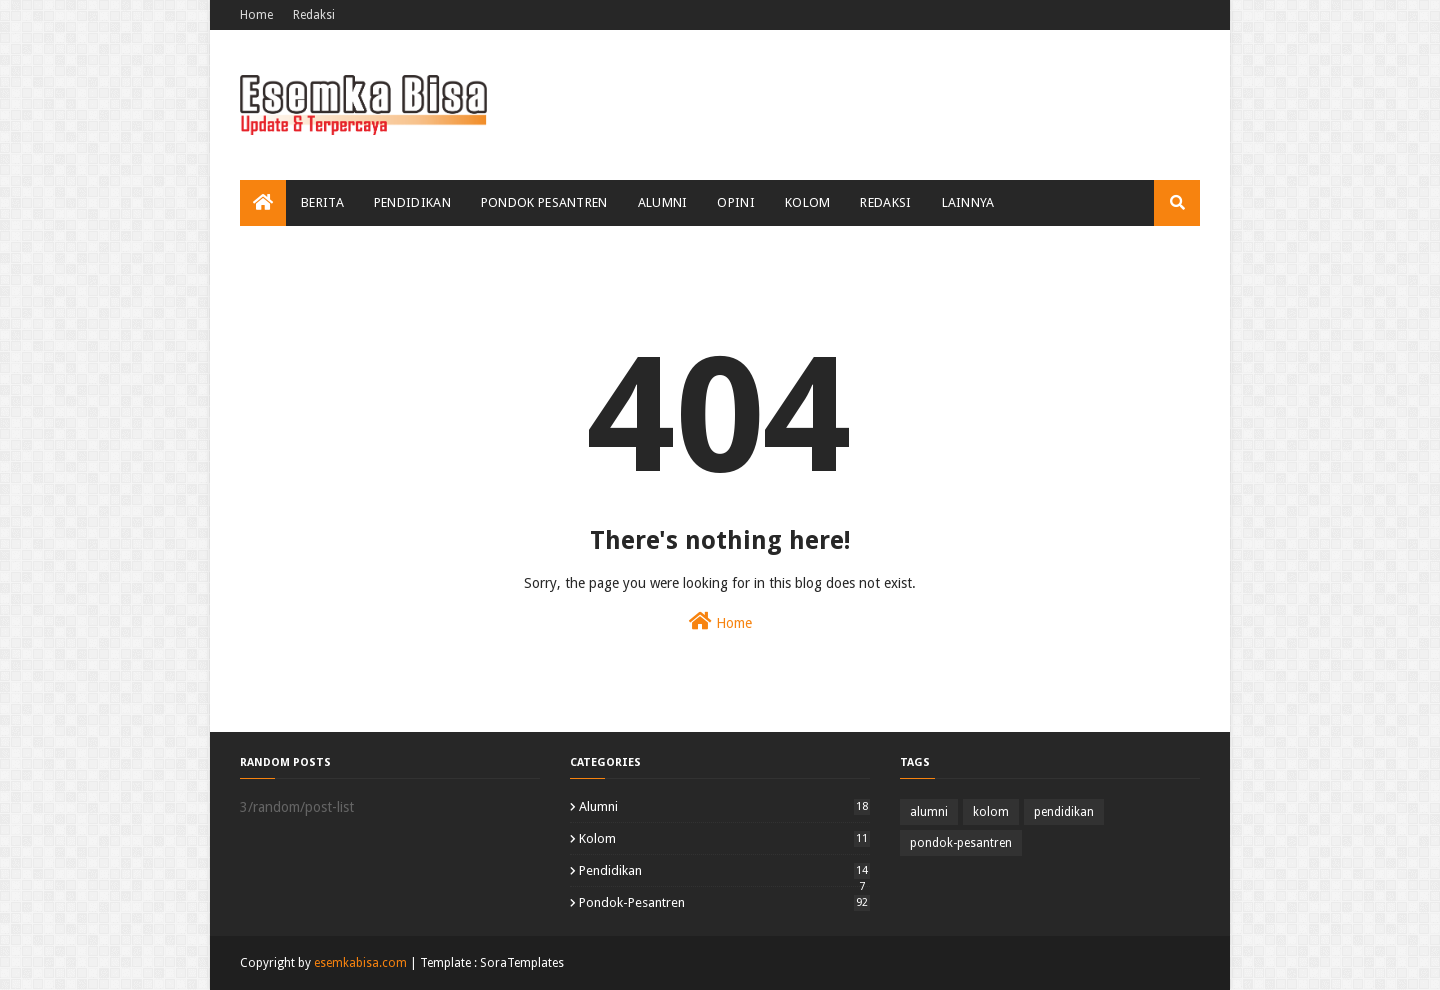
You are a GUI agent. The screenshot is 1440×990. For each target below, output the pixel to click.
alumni (724, 806)
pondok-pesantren (724, 902)
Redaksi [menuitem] (885, 202)
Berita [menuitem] (322, 202)
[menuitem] (263, 203)
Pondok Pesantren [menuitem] (544, 202)
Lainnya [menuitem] (968, 202)
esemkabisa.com (360, 963)
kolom (724, 838)
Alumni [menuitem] (663, 202)
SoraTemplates (522, 963)
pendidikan (724, 870)
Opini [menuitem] (736, 202)
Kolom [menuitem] (808, 202)
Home (256, 15)
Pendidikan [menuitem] (412, 202)
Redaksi (314, 15)
